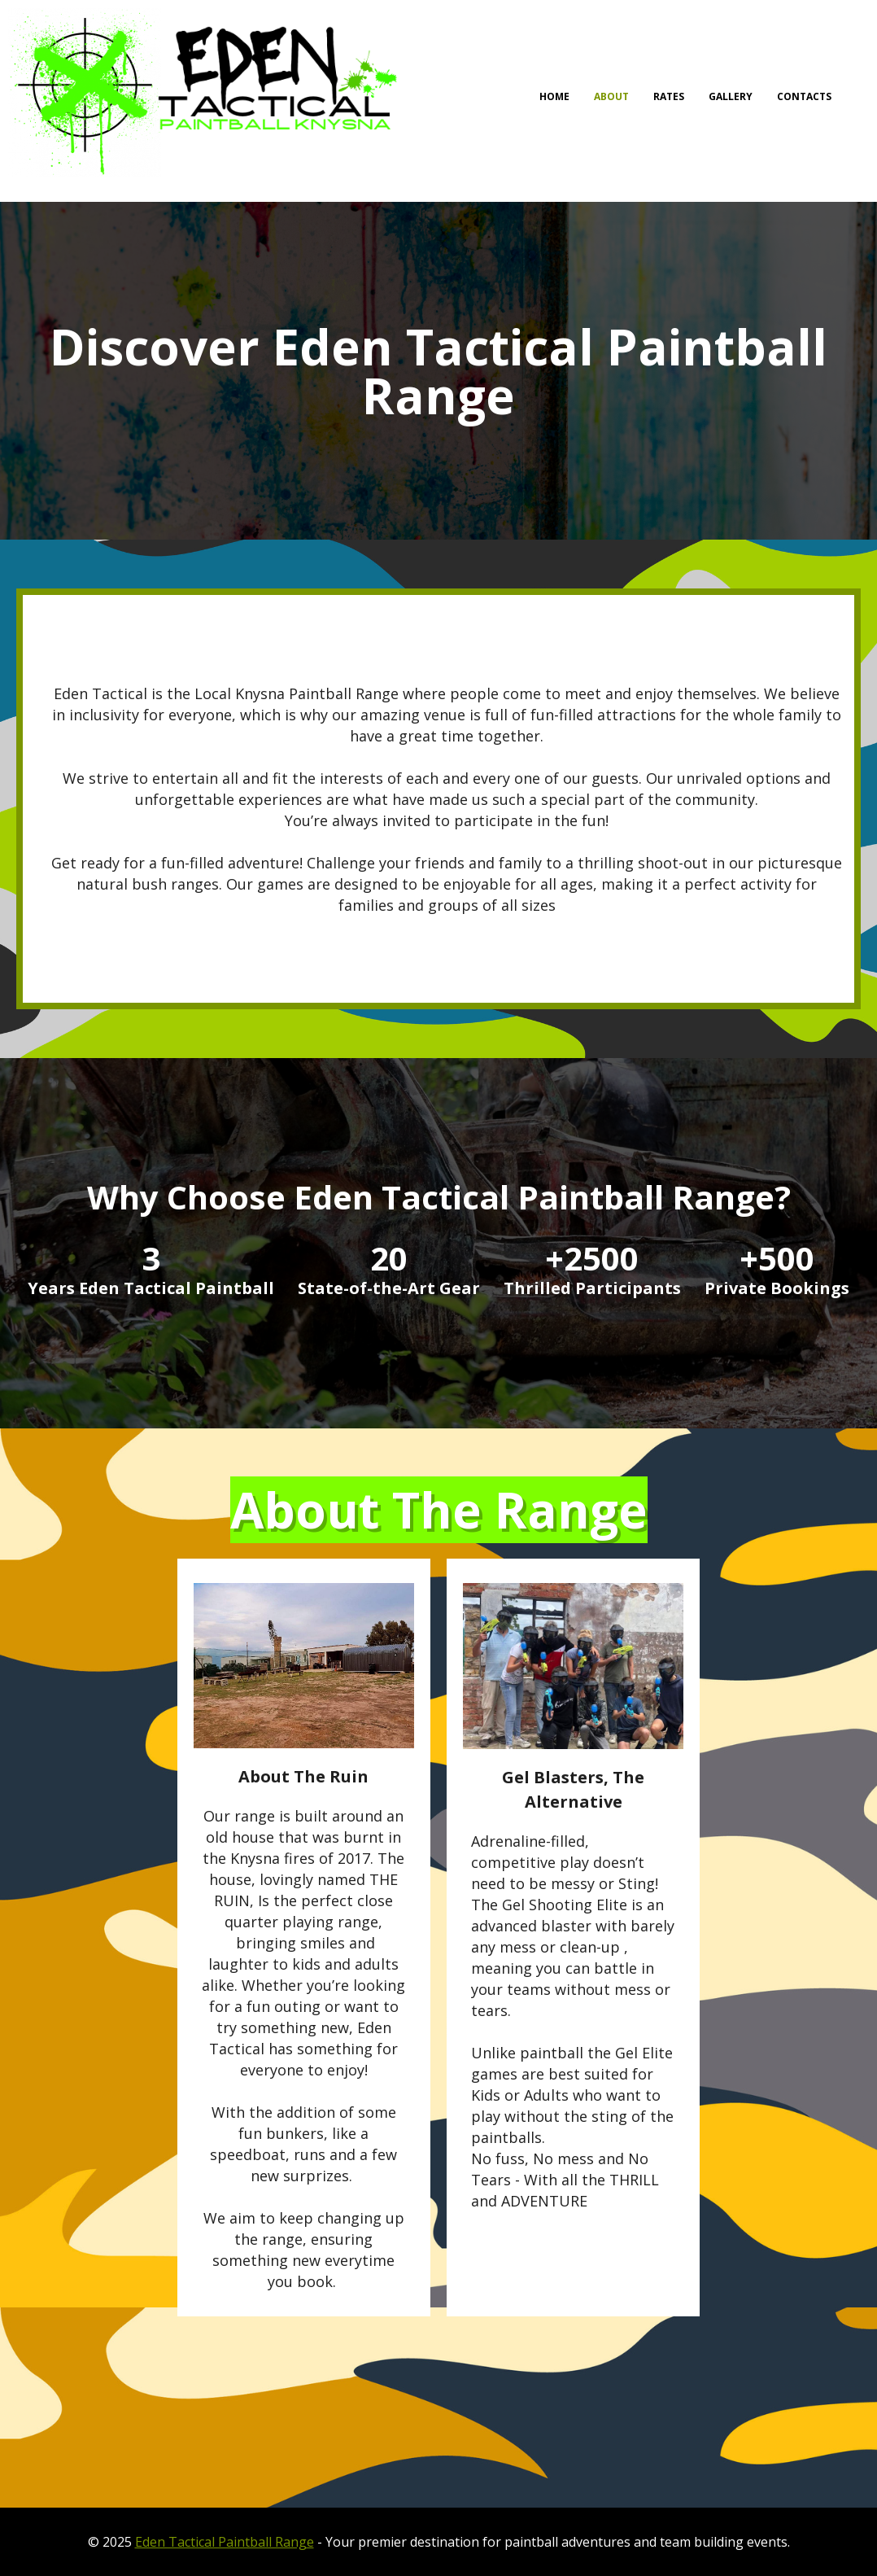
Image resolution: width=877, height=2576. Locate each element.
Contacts (804, 96)
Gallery (731, 96)
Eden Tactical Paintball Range (224, 2542)
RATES (668, 96)
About (611, 96)
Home (554, 96)
